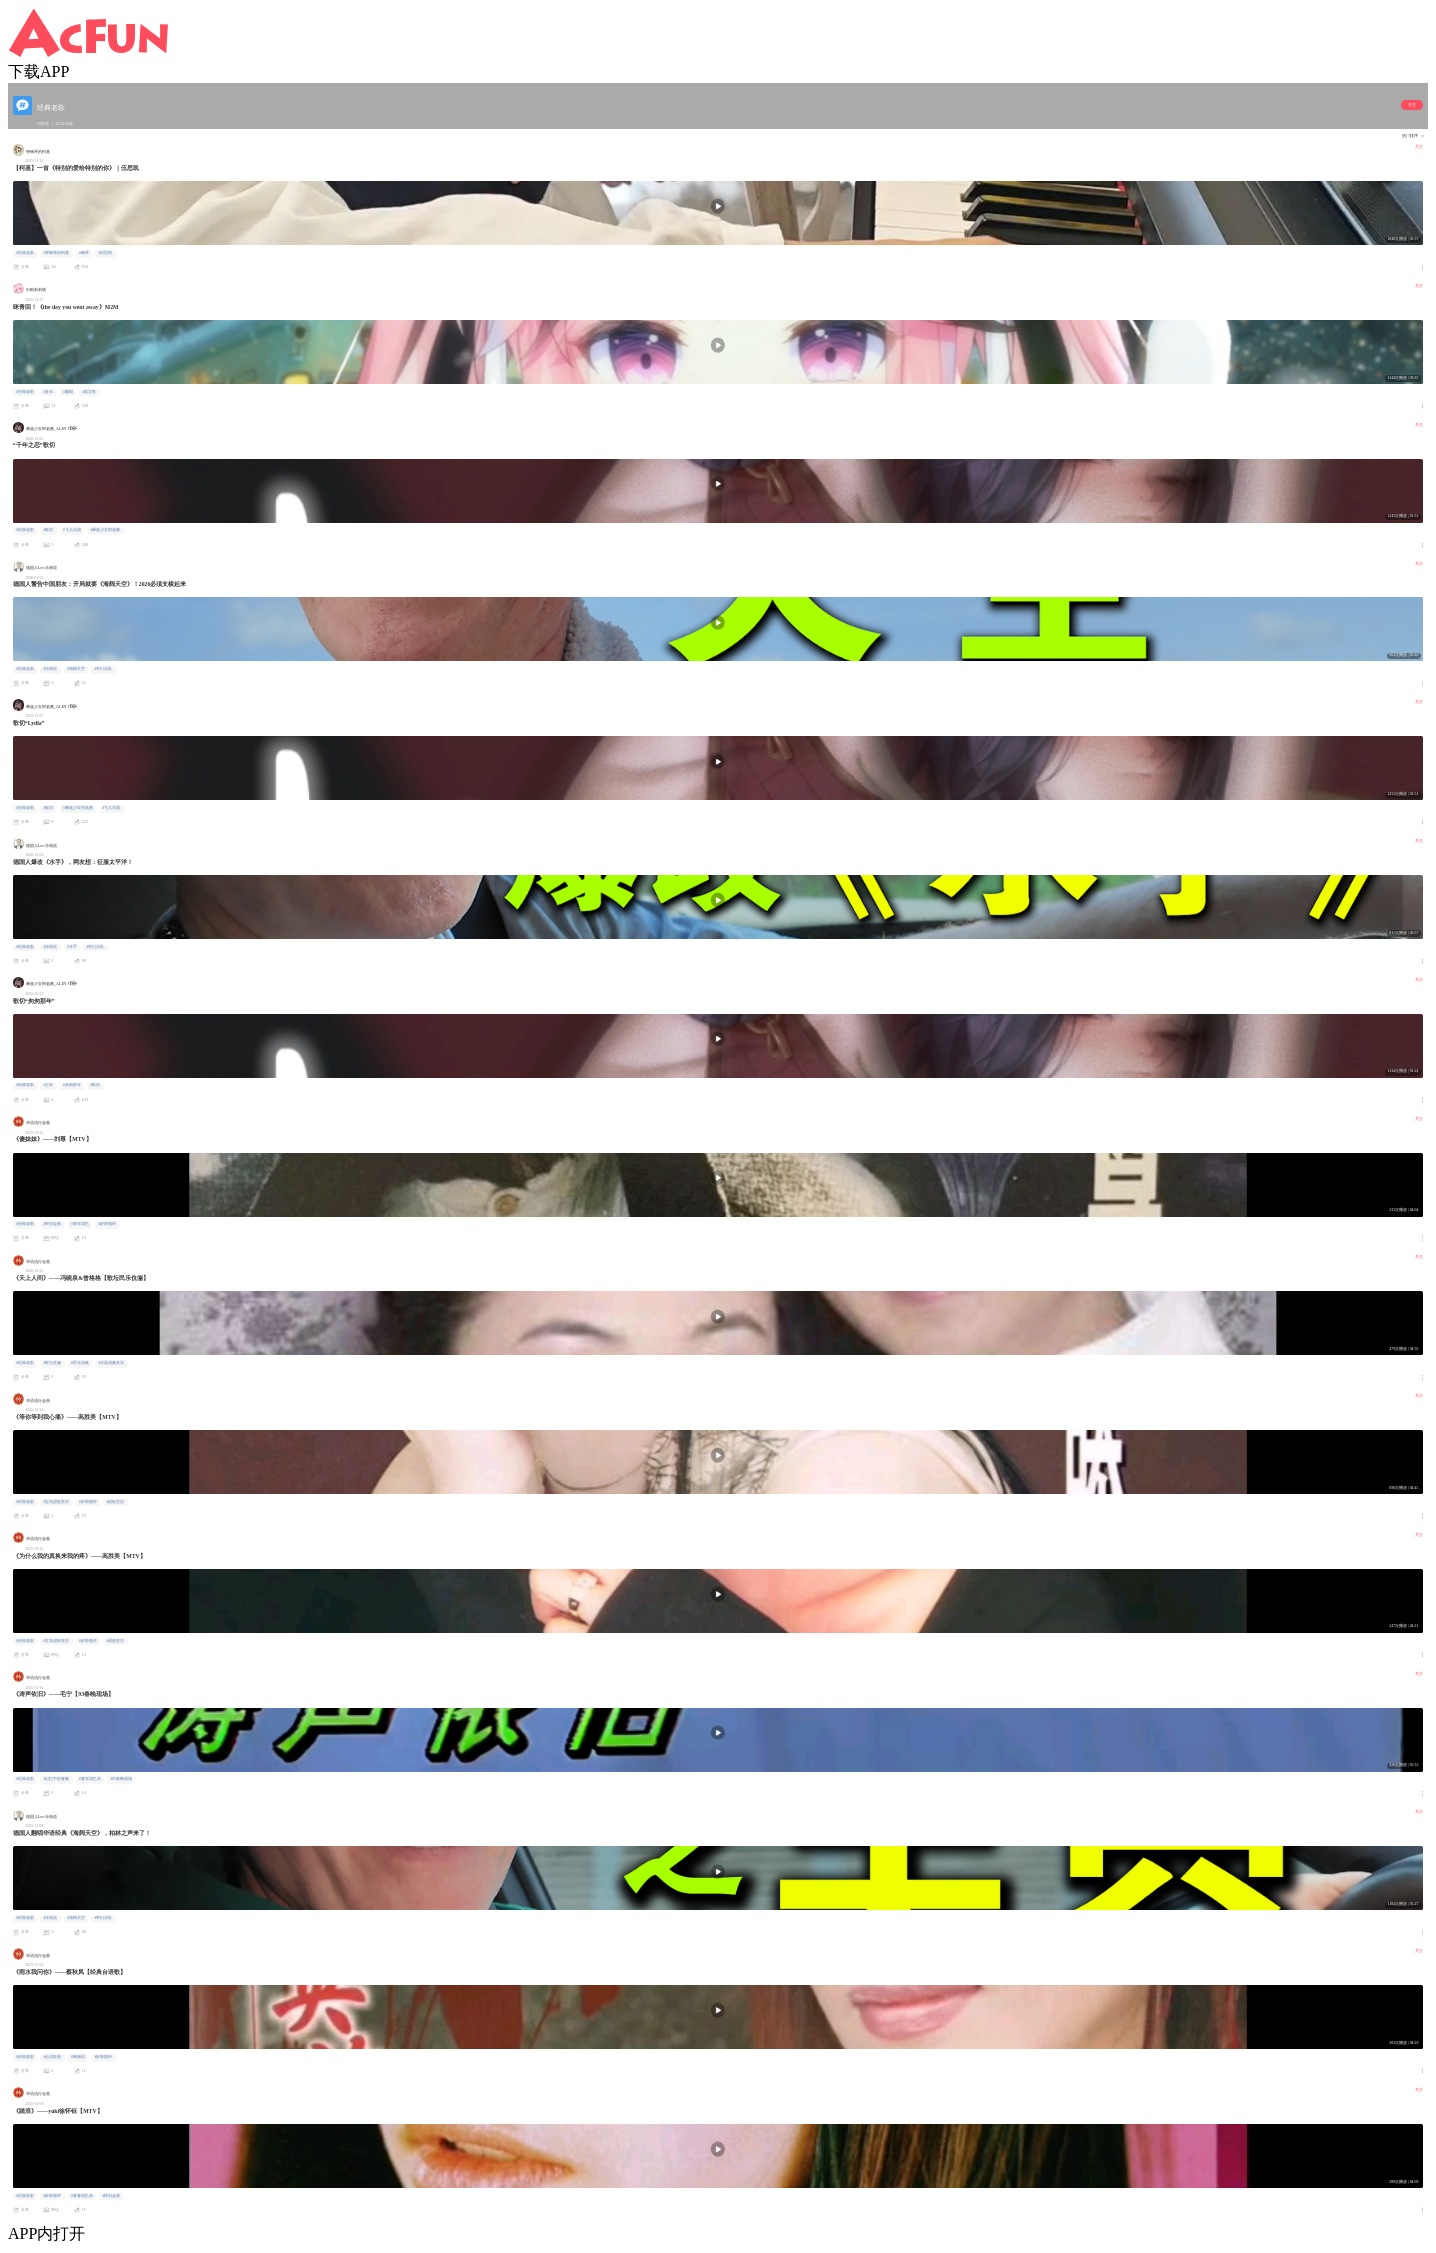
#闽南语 (78, 2057)
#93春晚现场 (121, 1779)
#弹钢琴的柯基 (56, 253)
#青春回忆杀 (82, 2196)
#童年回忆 (80, 1224)
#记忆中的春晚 (56, 1779)
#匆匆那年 (72, 1085)
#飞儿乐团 (72, 530)
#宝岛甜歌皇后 (56, 1502)
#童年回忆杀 (90, 1779)
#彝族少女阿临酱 (105, 530)
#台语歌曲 (52, 2057)
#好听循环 (107, 1224)
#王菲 (48, 1085)
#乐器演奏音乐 (111, 1363)
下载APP (38, 71)
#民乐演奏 (80, 1363)
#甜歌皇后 (115, 1502)
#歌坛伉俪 (52, 1363)
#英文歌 (89, 392)
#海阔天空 (76, 669)
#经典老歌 (25, 253)
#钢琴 (84, 253)
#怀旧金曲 (52, 1224)
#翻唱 (68, 392)
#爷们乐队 (103, 669)
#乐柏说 (50, 669)
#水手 (72, 947)
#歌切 (48, 530)
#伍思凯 (105, 253)
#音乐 (48, 392)
